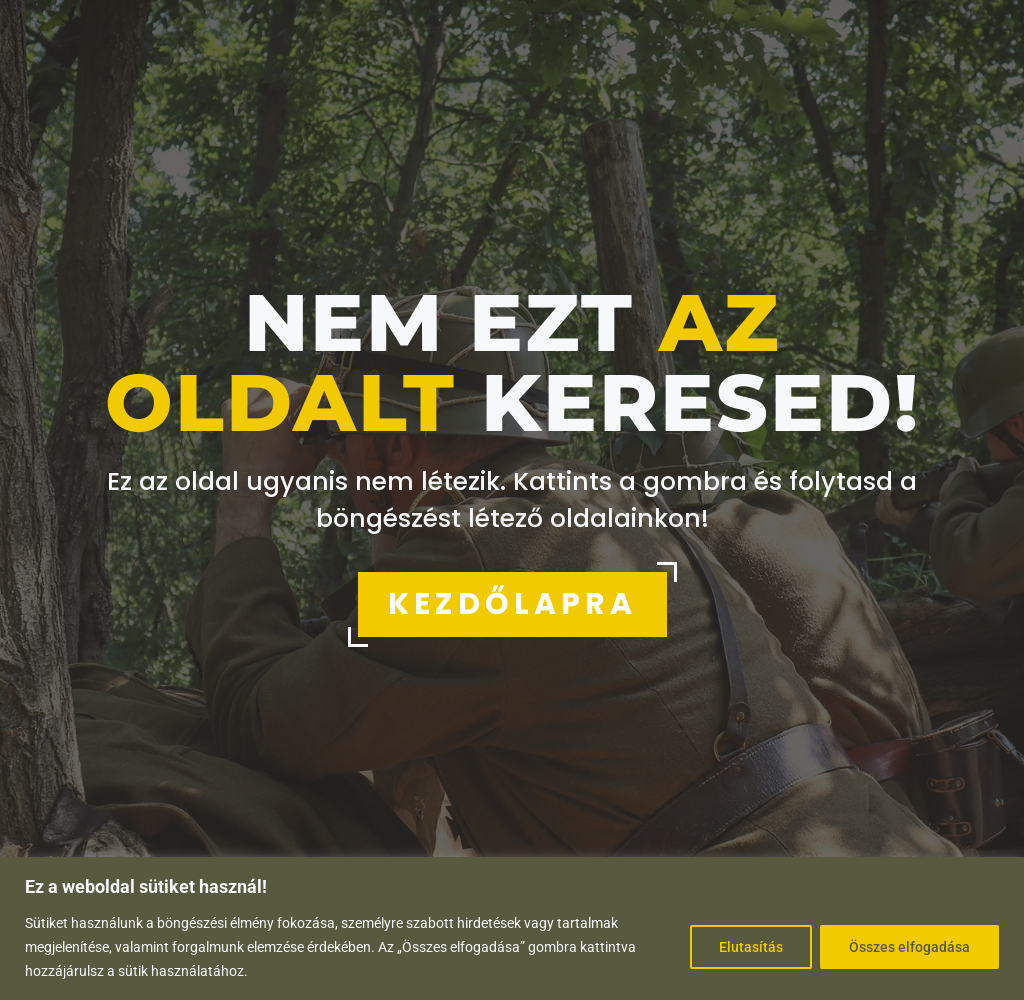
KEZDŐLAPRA (512, 604)
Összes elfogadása (909, 947)
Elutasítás (751, 947)
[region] (512, 928)
